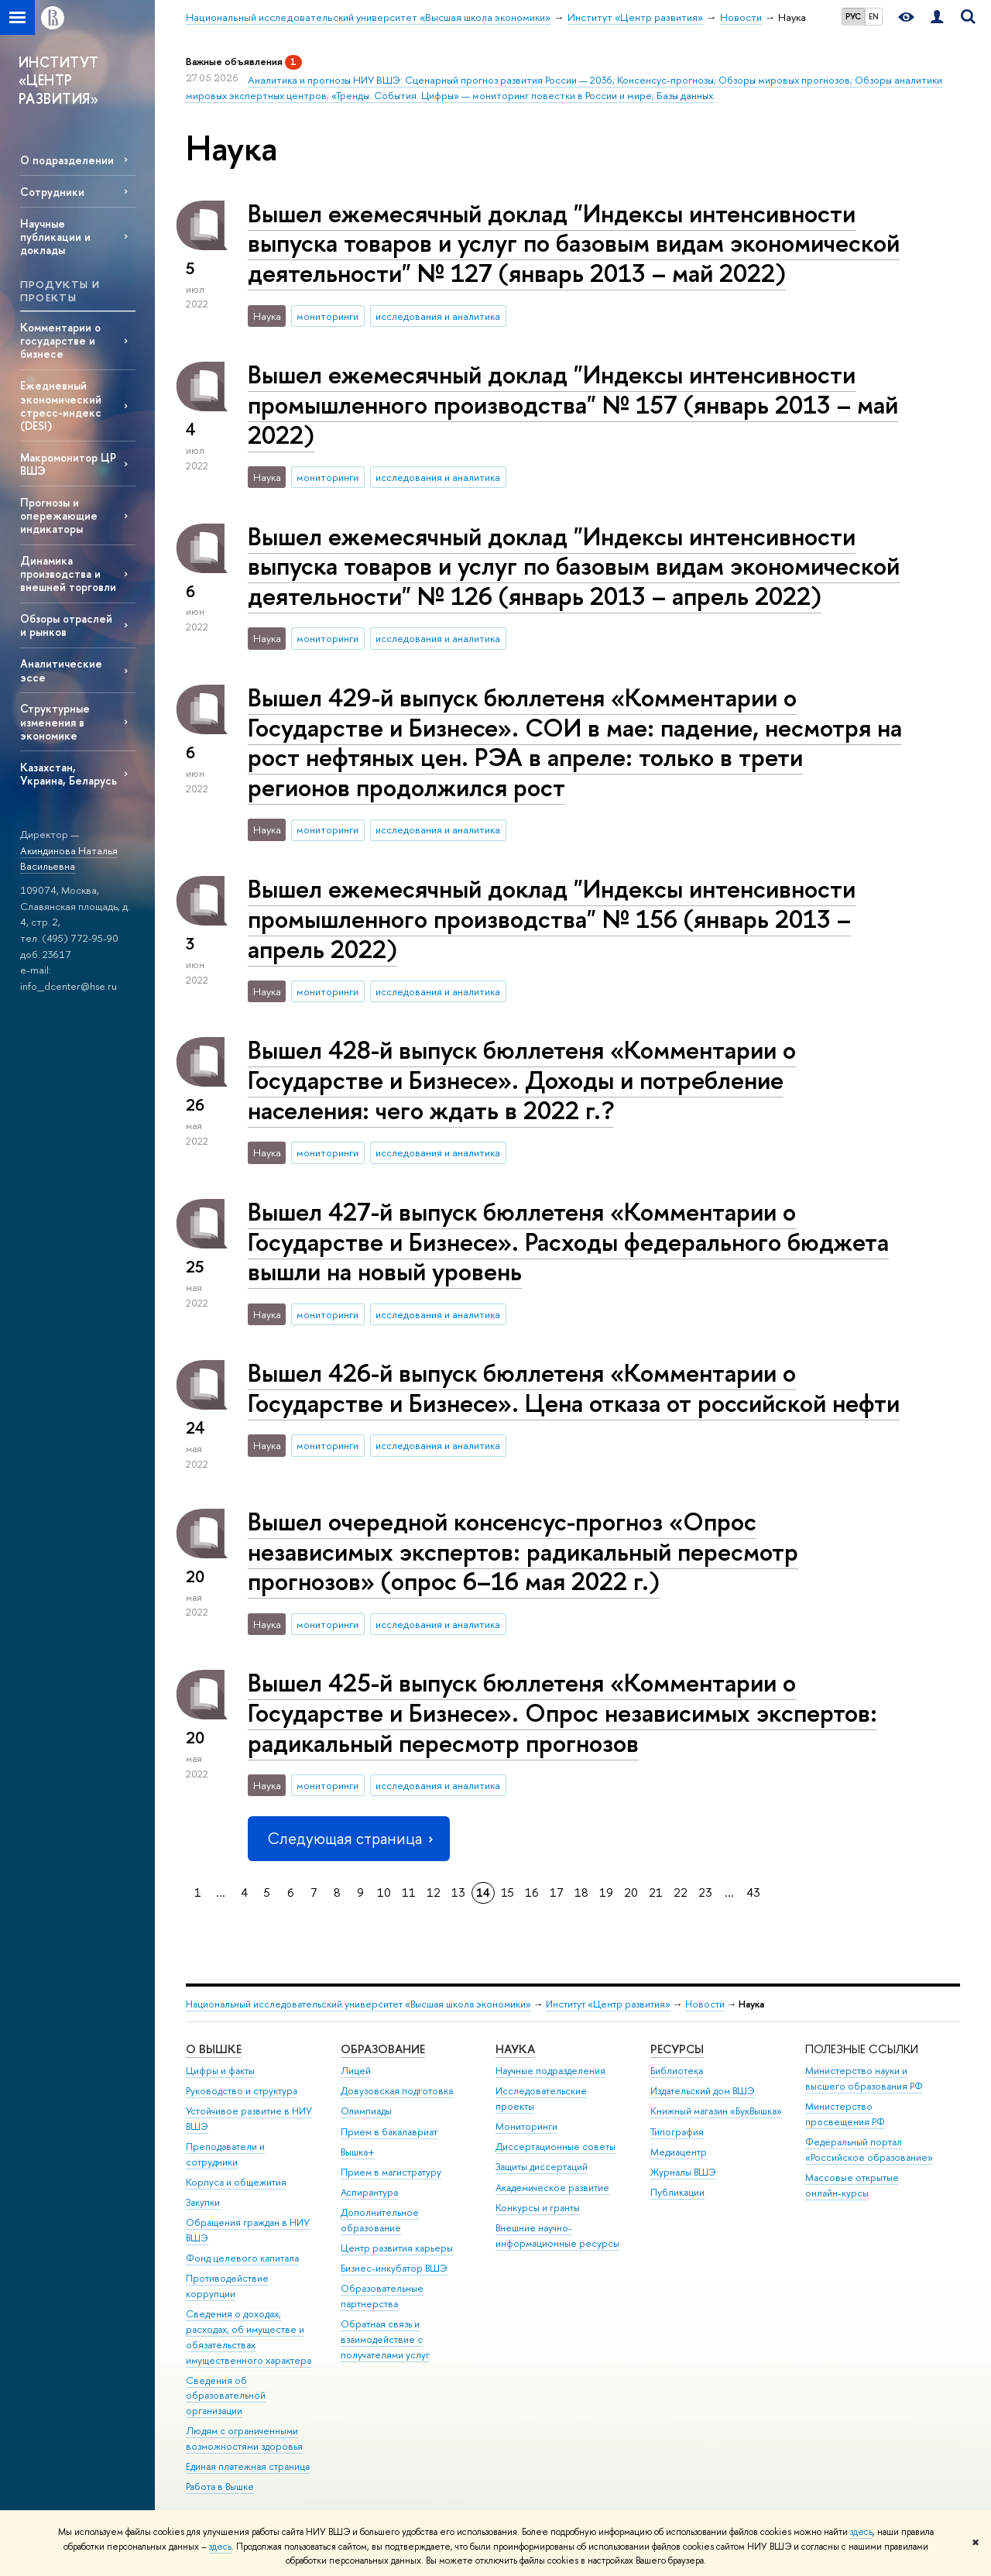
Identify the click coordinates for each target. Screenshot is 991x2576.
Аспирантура (369, 2192)
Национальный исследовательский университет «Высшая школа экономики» (358, 2004)
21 (656, 1892)
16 (532, 1892)
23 (705, 1892)
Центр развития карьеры (397, 2248)
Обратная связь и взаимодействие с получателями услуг (385, 2339)
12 (434, 1892)
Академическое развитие (552, 2187)
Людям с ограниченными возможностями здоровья (244, 2438)
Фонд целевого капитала (242, 2258)
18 (581, 1892)
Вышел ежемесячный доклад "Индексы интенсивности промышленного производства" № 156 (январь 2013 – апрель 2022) (552, 918)
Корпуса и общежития (236, 2182)
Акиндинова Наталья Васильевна (69, 858)
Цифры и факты (220, 2070)
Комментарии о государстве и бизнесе (60, 340)
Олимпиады (366, 2110)
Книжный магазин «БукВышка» (716, 2110)
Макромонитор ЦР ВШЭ (68, 464)
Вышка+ (358, 2152)
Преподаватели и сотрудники (225, 2154)
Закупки (203, 2202)
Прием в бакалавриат (389, 2131)
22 (681, 1892)
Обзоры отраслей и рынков (66, 625)
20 (631, 1892)
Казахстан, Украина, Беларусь (68, 774)
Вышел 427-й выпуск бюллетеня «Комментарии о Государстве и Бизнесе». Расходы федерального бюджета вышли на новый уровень (568, 1241)
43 (753, 1892)
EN (874, 16)
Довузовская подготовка (397, 2090)
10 (384, 1892)
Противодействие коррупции (227, 2286)
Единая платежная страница (248, 2466)
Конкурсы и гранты (538, 2207)
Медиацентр (678, 2152)
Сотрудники (52, 191)
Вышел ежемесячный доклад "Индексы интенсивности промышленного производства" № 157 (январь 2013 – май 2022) (573, 404)
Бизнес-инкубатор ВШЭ (394, 2268)
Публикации (677, 2192)
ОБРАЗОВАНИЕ (383, 2049)
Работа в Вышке (220, 2486)
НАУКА (515, 2049)
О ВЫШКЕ (214, 2049)
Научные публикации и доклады (55, 236)
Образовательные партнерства (382, 2296)
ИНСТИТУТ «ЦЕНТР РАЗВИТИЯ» (59, 80)
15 (507, 1892)
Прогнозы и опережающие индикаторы (59, 515)
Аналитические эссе (61, 670)
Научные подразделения (550, 2070)
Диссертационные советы (556, 2146)
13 (458, 1892)
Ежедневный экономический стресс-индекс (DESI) (60, 405)
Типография (677, 2131)
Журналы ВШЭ (683, 2172)
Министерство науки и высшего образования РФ (864, 2078)
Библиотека (676, 2070)
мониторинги (327, 316)
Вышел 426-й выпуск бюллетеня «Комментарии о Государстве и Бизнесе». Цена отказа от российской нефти (574, 1387)
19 (606, 1892)
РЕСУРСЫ (677, 2049)
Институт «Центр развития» (608, 2004)
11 (409, 1892)
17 (557, 1892)
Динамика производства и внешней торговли (68, 573)
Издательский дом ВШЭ (702, 2090)
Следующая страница (348, 1838)
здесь (861, 2532)
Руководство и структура (241, 2090)
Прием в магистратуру (391, 2172)
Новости (705, 2004)
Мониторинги (526, 2126)
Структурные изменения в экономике (55, 721)
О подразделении (67, 160)
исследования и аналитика (437, 316)
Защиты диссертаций (542, 2166)
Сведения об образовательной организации (226, 2396)
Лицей (356, 2070)
